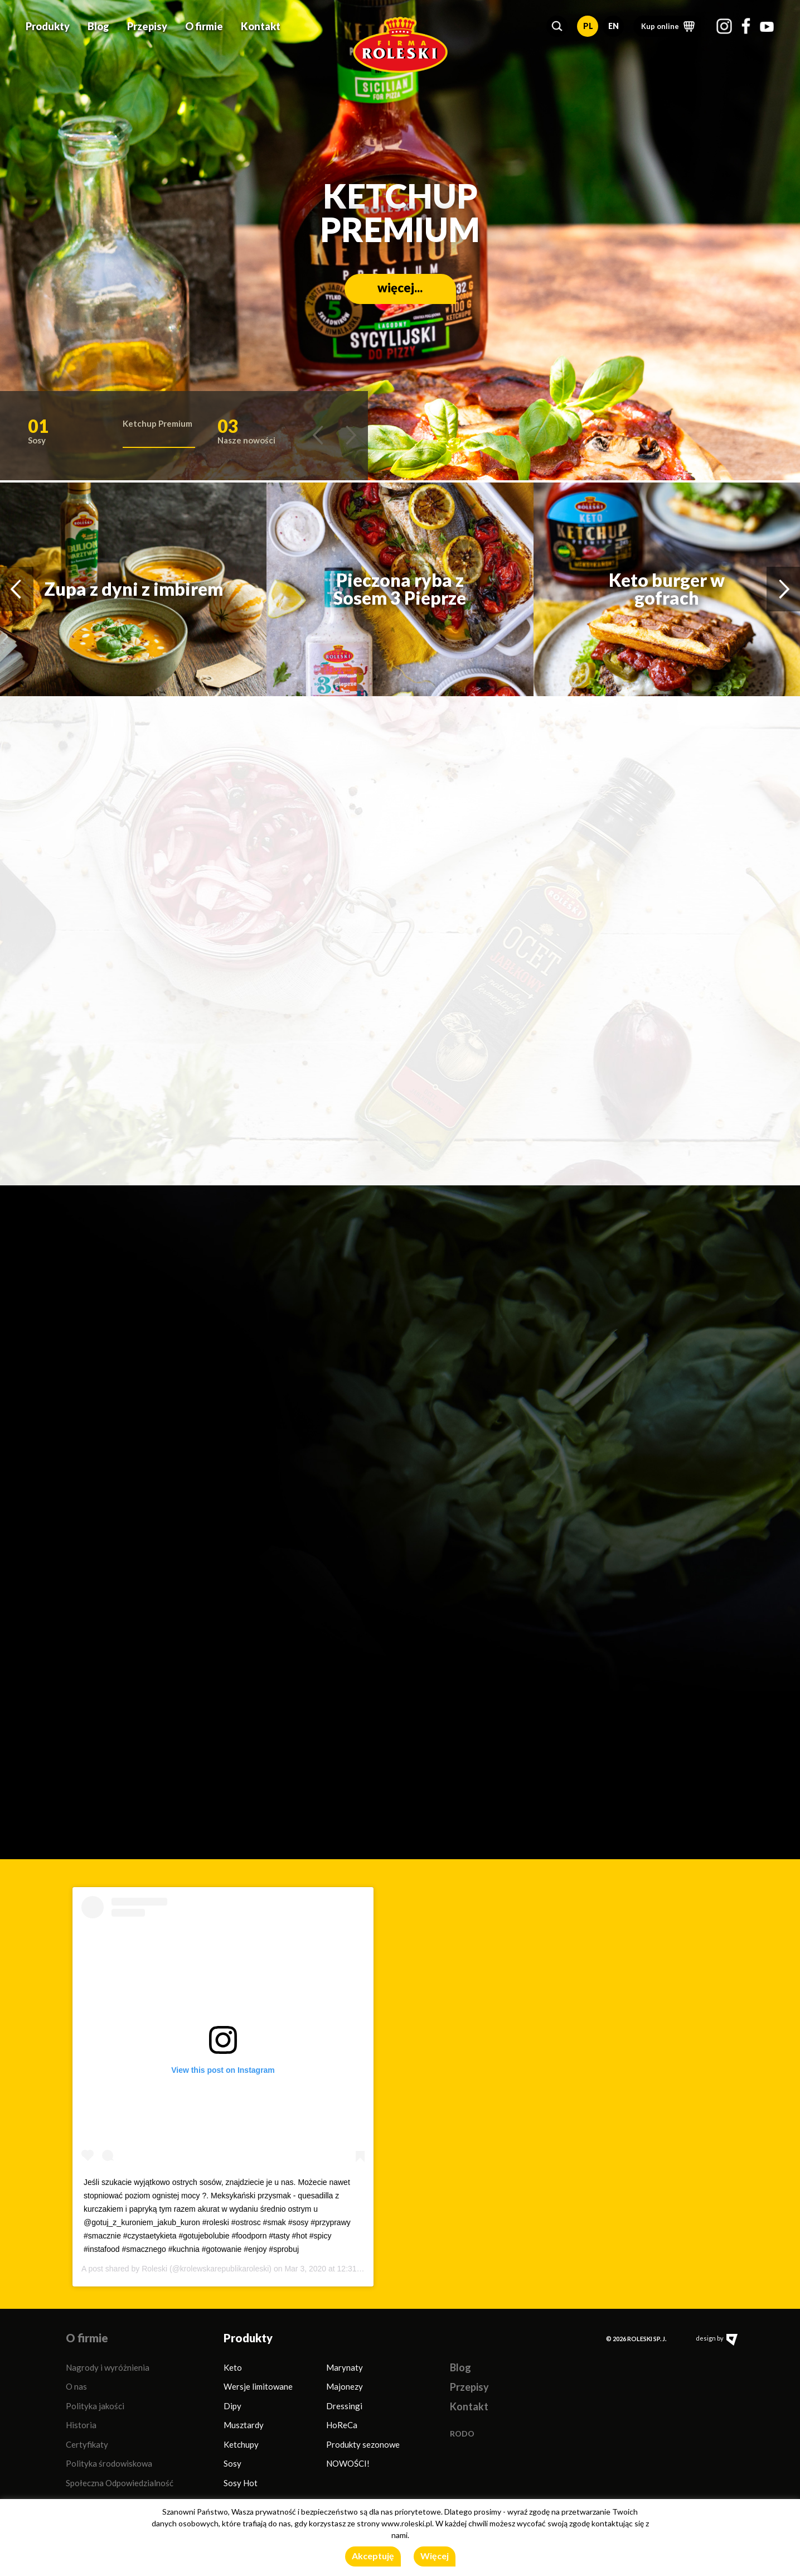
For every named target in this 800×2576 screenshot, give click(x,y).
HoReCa (341, 2425)
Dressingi (344, 2406)
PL (588, 26)
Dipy (232, 2406)
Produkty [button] (48, 26)
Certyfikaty (87, 2444)
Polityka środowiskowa (109, 2463)
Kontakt (260, 26)
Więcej (434, 2555)
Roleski (154, 2268)
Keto (233, 2367)
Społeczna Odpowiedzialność (119, 2483)
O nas (76, 2386)
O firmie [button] (204, 26)
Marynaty (344, 2367)
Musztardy (244, 2425)
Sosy (232, 2463)
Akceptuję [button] (373, 2555)
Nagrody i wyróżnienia (107, 2367)
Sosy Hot (241, 2483)
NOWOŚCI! (348, 2463)
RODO (462, 2433)
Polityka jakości (95, 2406)
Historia (81, 2425)
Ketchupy (241, 2444)
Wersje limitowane (258, 2386)
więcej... (400, 287)
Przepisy (147, 26)
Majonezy (344, 2386)
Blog (98, 26)
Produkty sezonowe (363, 2444)
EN (613, 26)
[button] (557, 26)
